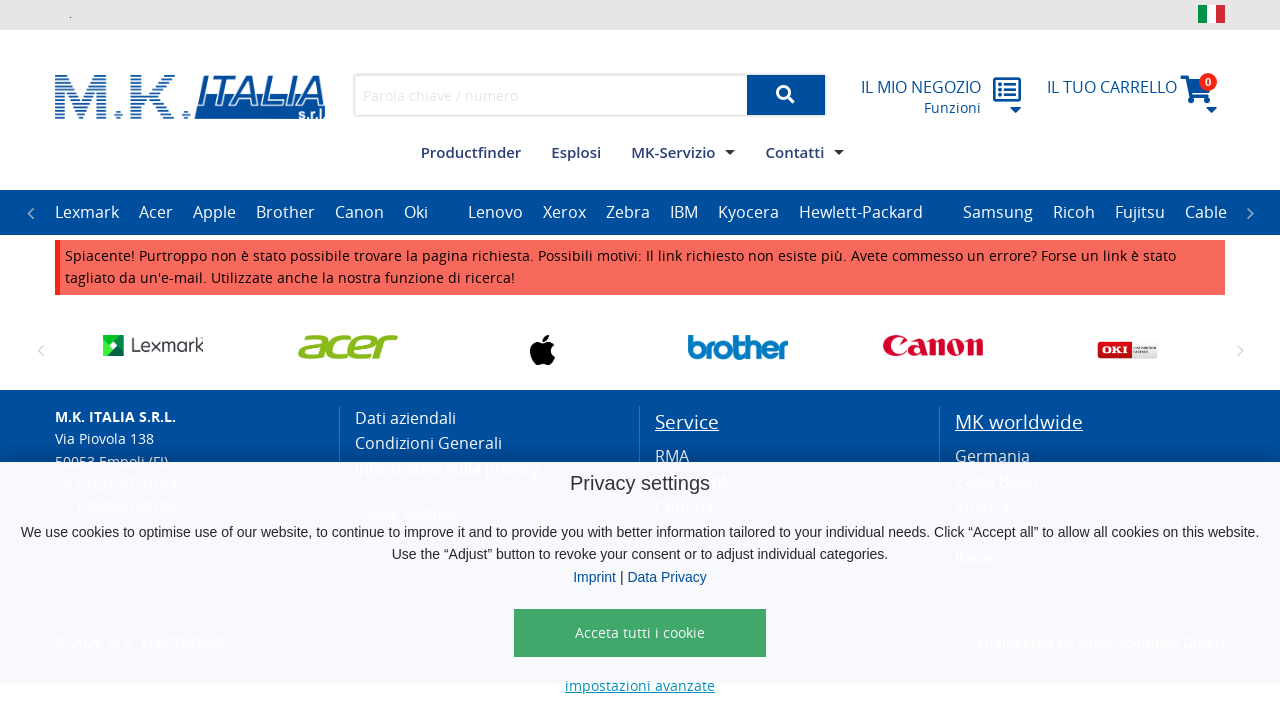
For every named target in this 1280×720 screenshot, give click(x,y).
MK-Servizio (673, 152)
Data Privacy (666, 577)
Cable (1206, 212)
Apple (214, 212)
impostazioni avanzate (640, 685)
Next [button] (1250, 213)
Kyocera (748, 212)
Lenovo (495, 212)
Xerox (564, 212)
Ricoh (1074, 212)
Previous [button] (30, 213)
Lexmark (87, 212)
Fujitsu (1140, 212)
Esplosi (576, 152)
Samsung (998, 212)
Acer (156, 212)
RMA (672, 456)
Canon (359, 212)
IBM (684, 212)
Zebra (628, 212)
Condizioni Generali (428, 443)
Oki (416, 212)
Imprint (594, 577)
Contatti (794, 152)
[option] (87, 213)
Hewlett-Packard (861, 212)
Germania (992, 456)
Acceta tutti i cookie (640, 632)
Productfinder (471, 152)
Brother (285, 212)
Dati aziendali (405, 418)
